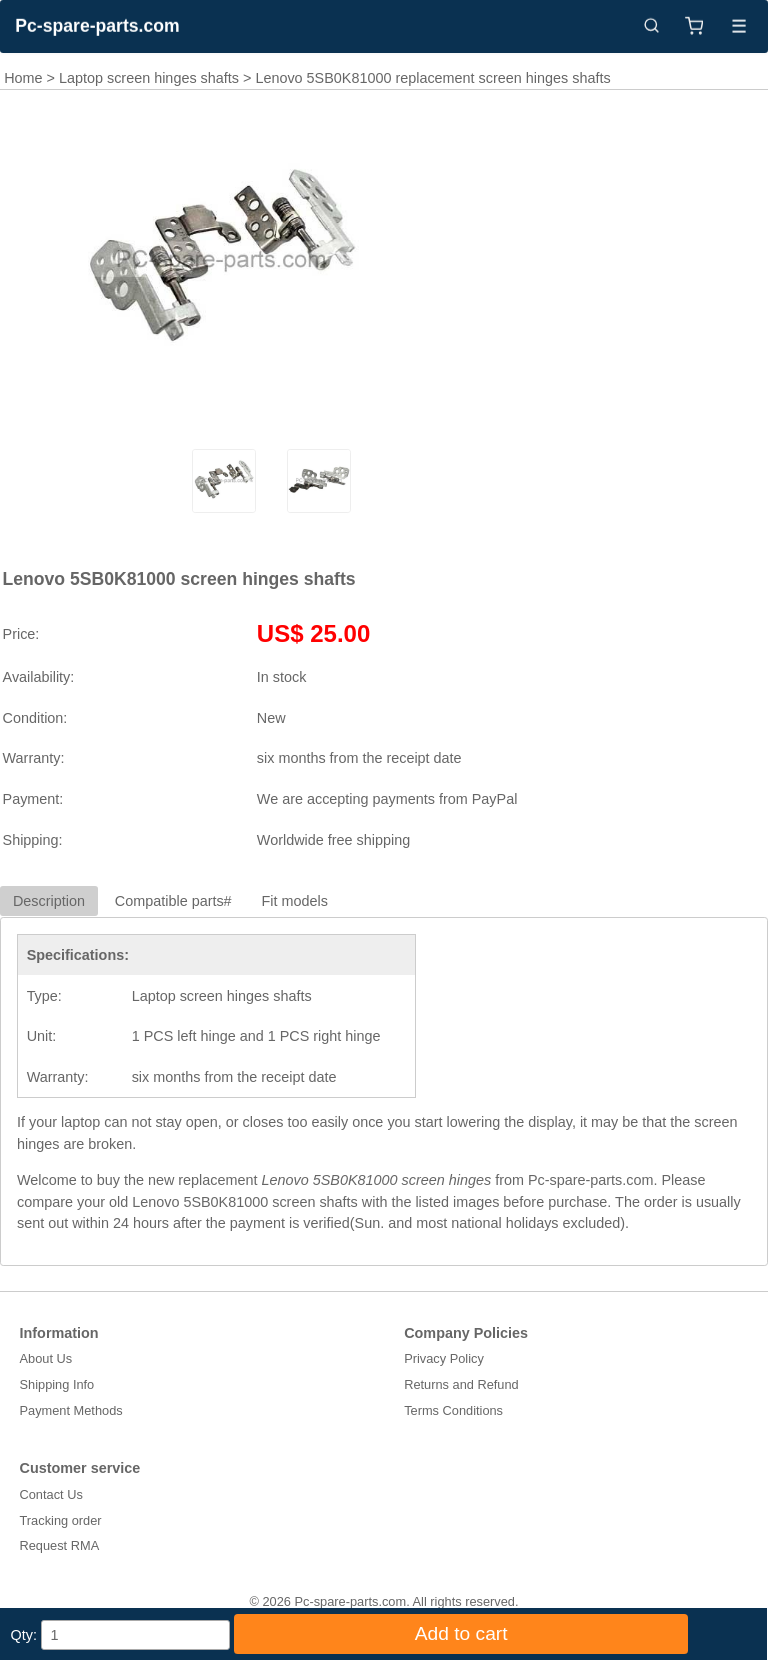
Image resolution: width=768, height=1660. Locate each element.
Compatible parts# (173, 901)
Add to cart (461, 1633)
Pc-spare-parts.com (97, 26)
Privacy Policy (444, 1358)
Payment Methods (71, 1410)
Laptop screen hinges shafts (149, 78)
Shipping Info (57, 1384)
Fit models (295, 901)
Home (23, 78)
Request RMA (60, 1545)
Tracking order (61, 1520)
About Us (46, 1358)
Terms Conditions (453, 1410)
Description (49, 901)
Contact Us (51, 1494)
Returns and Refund (461, 1384)
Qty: (24, 1635)
